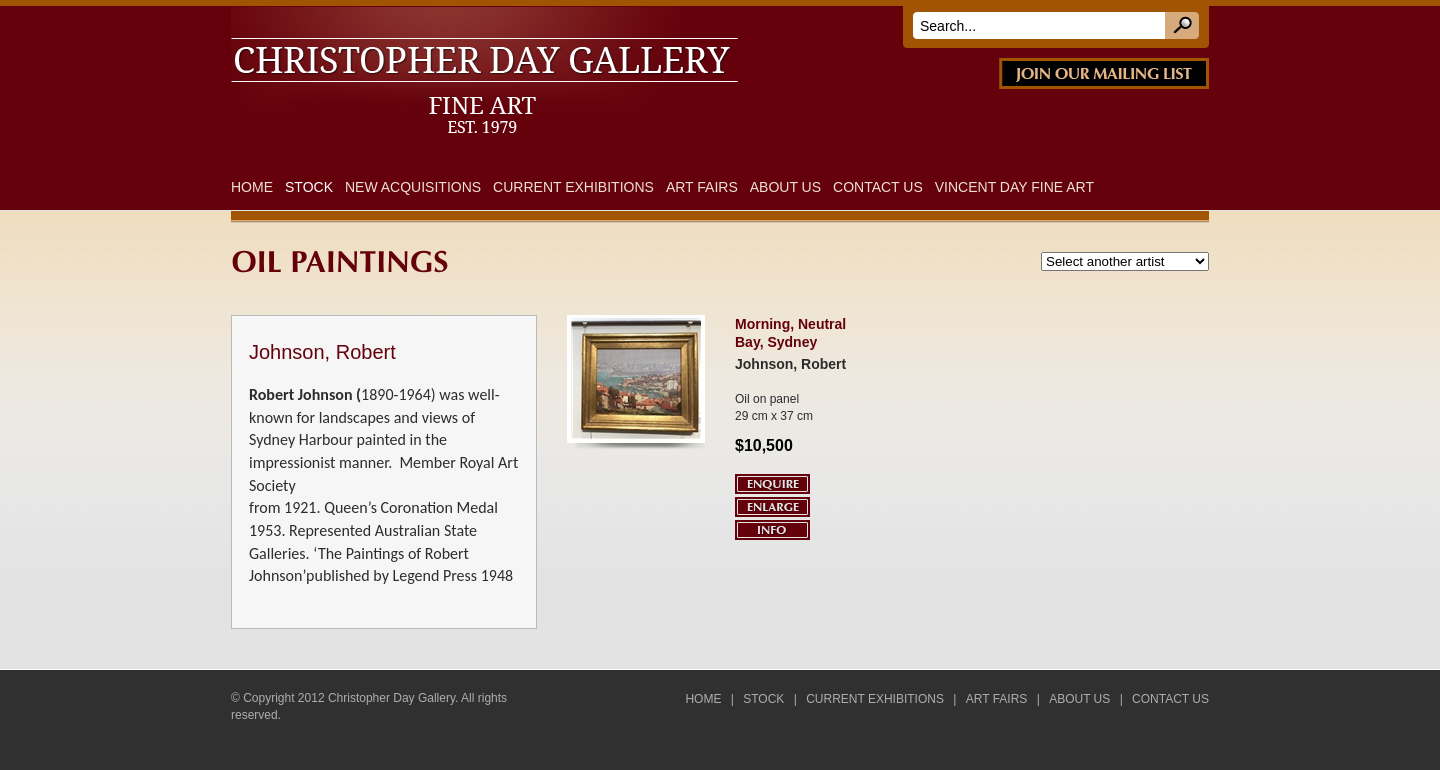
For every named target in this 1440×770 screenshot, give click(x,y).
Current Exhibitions (573, 187)
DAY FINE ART (510, 18)
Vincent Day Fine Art (1014, 187)
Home (252, 187)
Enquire (772, 484)
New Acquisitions (413, 187)
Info (772, 530)
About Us (785, 187)
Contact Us (878, 187)
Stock (309, 187)
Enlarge (772, 507)
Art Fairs (702, 187)
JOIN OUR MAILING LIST (1104, 73)
